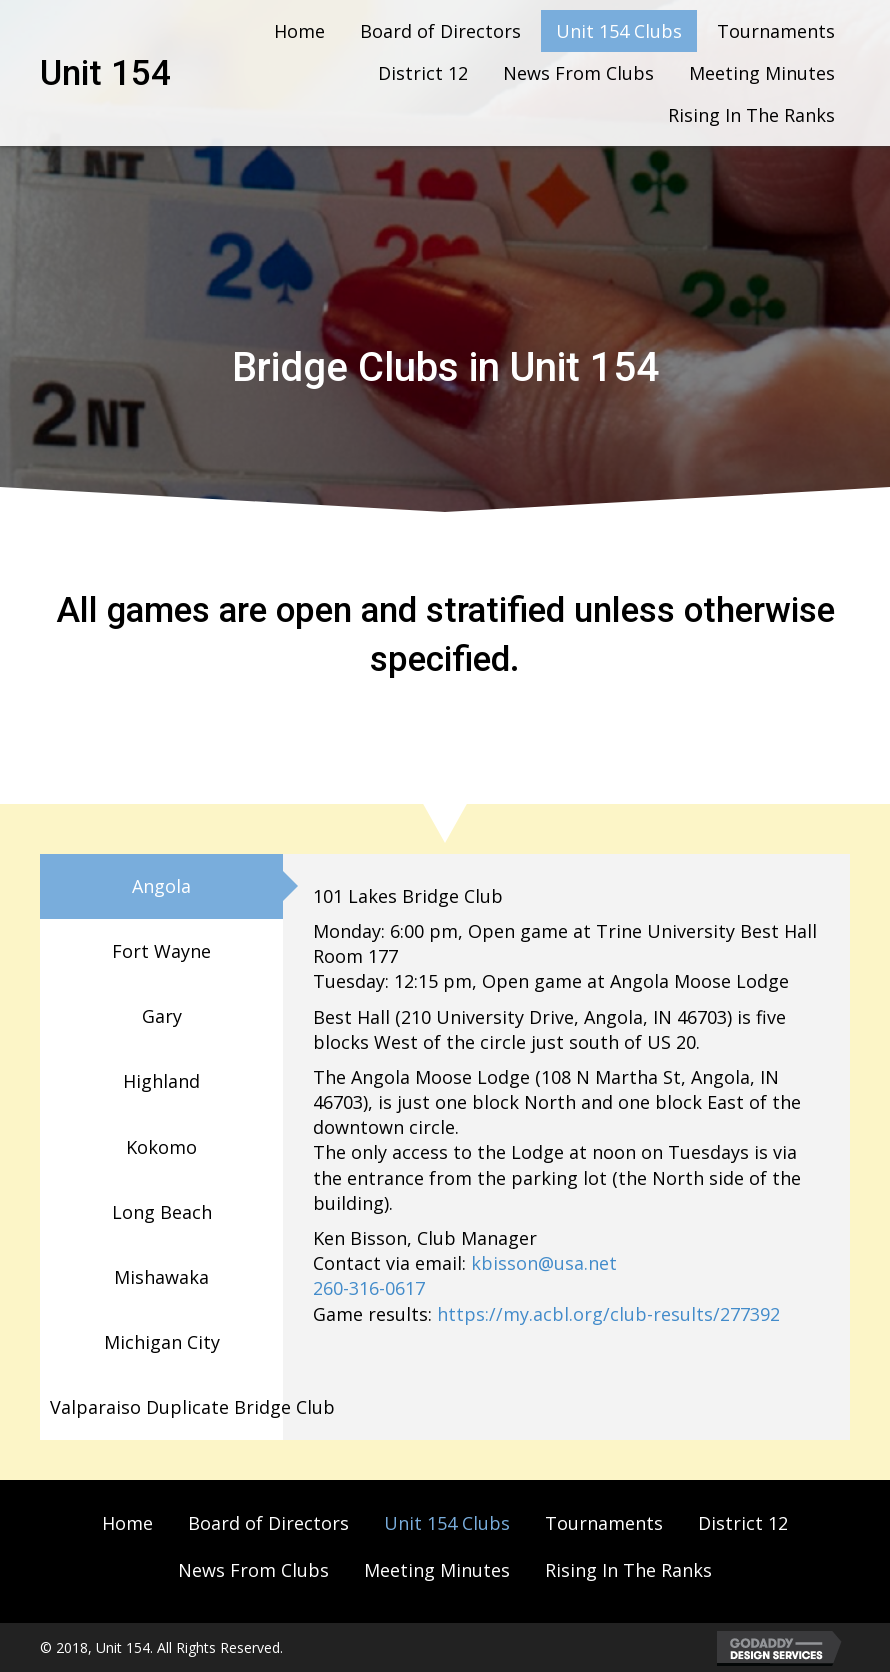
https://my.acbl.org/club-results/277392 (608, 1314)
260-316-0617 (369, 1288)
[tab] (161, 886)
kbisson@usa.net (544, 1263)
